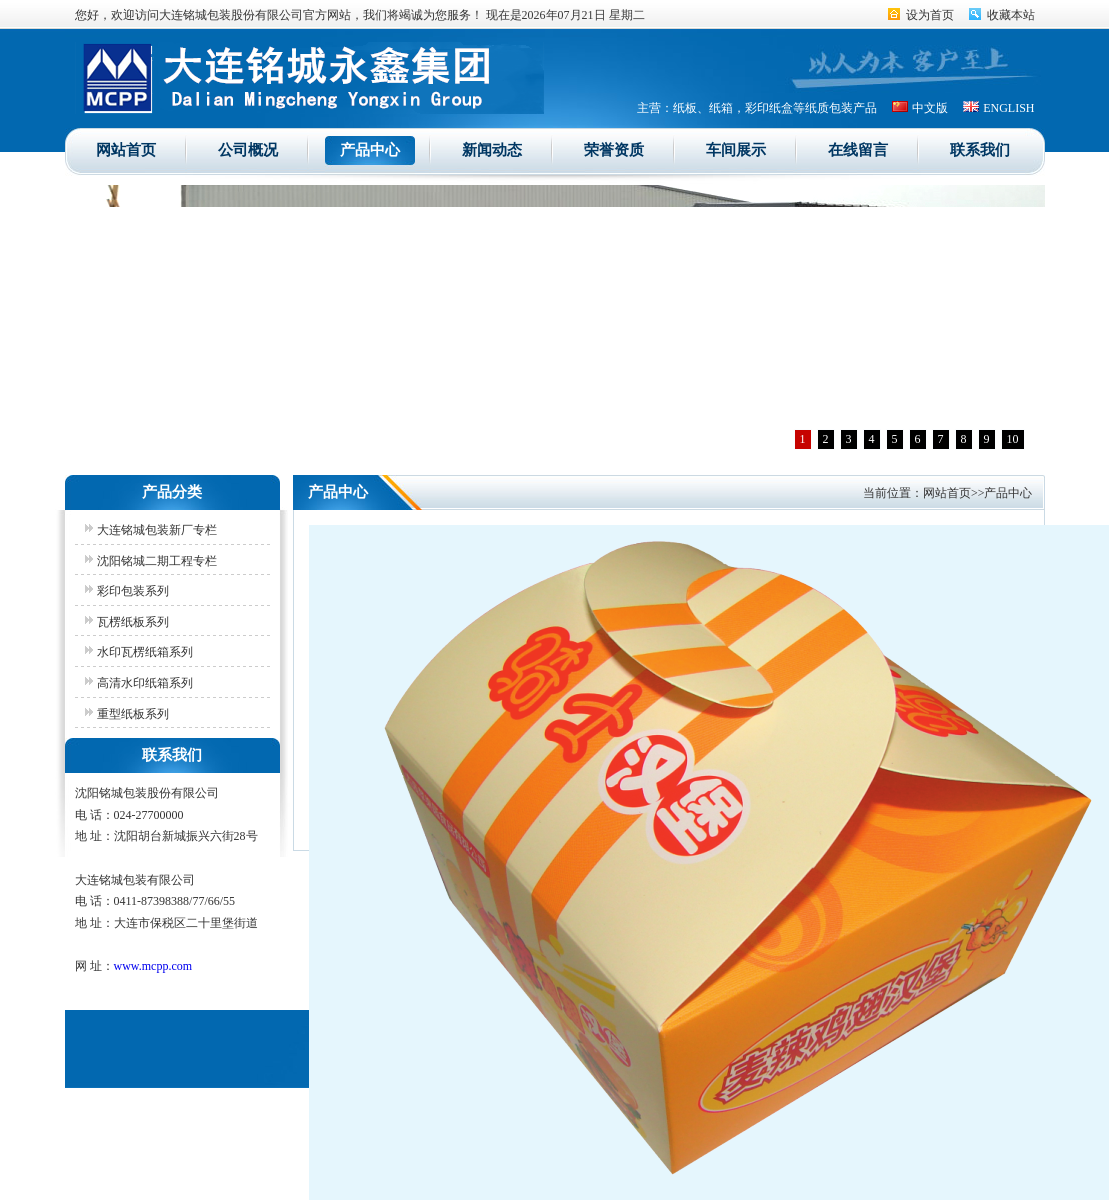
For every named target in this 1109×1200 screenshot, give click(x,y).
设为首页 (930, 15)
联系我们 (980, 150)
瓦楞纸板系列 (133, 622)
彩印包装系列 (133, 591)
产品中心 (370, 150)
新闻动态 (492, 150)
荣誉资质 (614, 150)
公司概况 (248, 150)
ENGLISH (1008, 108)
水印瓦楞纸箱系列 (145, 652)
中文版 (930, 108)
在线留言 (858, 150)
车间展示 (736, 150)
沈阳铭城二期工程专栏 (157, 561)
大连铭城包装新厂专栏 (157, 530)
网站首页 (126, 150)
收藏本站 (1011, 15)
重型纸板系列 (133, 714)
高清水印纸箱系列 (145, 683)
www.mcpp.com (153, 966)
